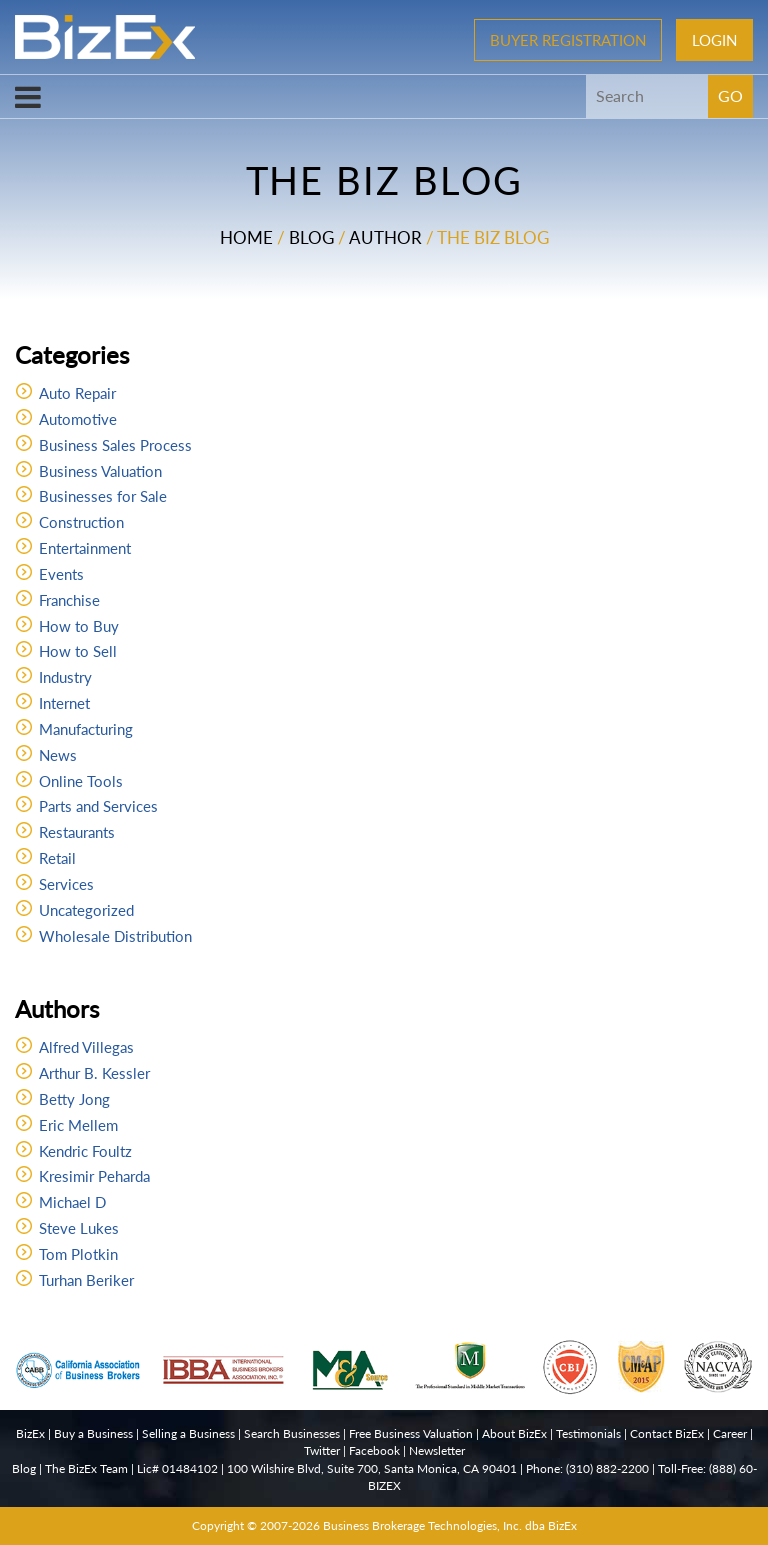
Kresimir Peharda (94, 1176)
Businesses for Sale (103, 496)
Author (385, 237)
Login (714, 40)
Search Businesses (292, 1433)
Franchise (69, 600)
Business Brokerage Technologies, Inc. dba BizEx (450, 1525)
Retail (57, 858)
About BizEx (514, 1433)
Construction (81, 522)
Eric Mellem (78, 1125)
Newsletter (437, 1450)
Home (246, 237)
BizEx (30, 1433)
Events (61, 574)
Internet (64, 703)
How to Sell (78, 651)
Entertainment (85, 548)
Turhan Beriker (86, 1280)
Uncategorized (86, 910)
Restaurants (77, 832)
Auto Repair (77, 393)
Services (66, 884)
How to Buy (79, 626)
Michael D (72, 1202)
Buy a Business (93, 1433)
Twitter (322, 1450)
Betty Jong (74, 1099)
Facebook (374, 1450)
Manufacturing (86, 729)
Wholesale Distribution (115, 936)
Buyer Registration (568, 40)
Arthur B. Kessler (94, 1073)
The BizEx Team (86, 1468)
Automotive (78, 419)
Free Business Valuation (411, 1433)
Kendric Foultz (85, 1151)
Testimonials (588, 1433)
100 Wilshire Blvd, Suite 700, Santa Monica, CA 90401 (372, 1468)
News (58, 755)
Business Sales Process (115, 445)
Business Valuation (100, 471)
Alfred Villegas (86, 1047)
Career (730, 1433)
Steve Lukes (79, 1228)
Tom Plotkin (78, 1254)
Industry (65, 677)
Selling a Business (188, 1433)
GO (730, 95)
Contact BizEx (667, 1433)
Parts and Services (98, 806)
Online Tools (81, 781)
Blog (311, 237)
